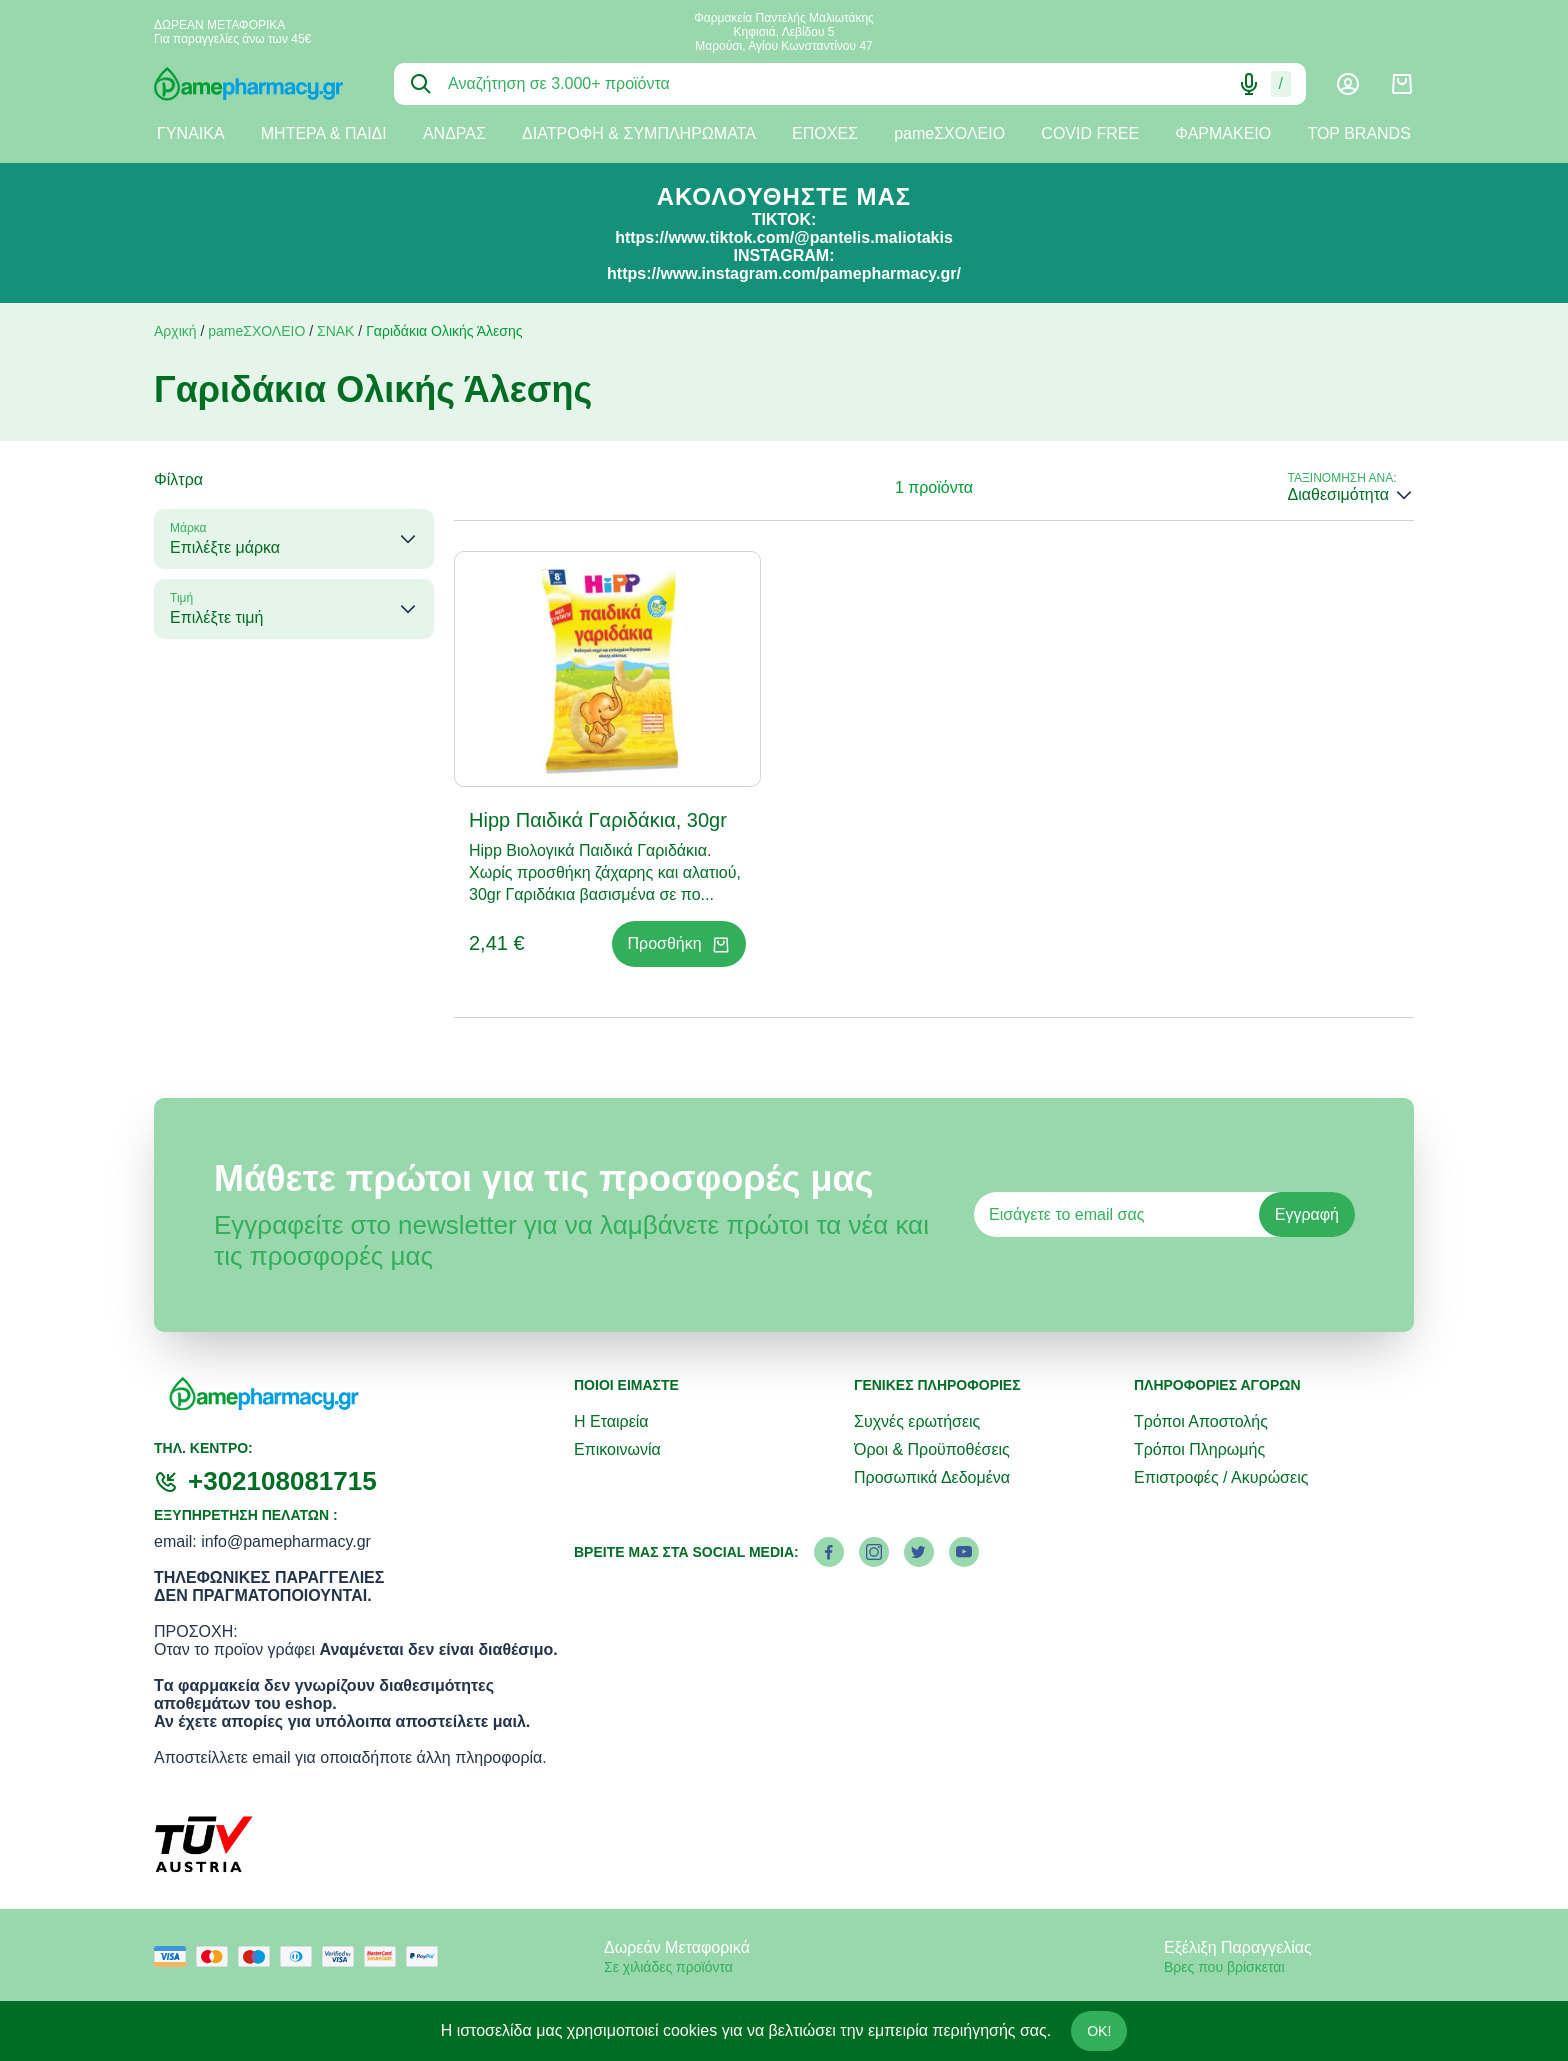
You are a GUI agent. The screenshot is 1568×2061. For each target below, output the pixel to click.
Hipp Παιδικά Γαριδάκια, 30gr (598, 820)
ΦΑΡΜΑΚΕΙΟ (1223, 133)
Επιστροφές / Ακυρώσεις (1221, 1477)
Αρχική (175, 331)
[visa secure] (343, 1956)
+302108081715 (282, 1481)
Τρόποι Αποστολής (1201, 1421)
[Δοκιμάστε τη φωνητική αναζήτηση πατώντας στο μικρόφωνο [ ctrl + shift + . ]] (1249, 84)
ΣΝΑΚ (335, 331)
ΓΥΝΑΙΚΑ (191, 133)
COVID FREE (1090, 133)
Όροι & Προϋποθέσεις (932, 1449)
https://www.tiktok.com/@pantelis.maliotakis (784, 237)
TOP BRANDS (1358, 133)
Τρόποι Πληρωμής (1199, 1449)
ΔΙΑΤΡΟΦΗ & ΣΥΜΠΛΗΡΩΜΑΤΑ (639, 133)
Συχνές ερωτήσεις (917, 1421)
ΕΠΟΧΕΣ (825, 133)
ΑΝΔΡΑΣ (454, 133)
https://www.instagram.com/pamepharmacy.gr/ (784, 273)
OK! (1099, 2031)
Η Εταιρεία (611, 1421)
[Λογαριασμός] (1348, 84)
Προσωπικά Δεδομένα (932, 1477)
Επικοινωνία (617, 1449)
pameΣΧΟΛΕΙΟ (949, 133)
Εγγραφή (1307, 1214)
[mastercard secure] (385, 1956)
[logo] (259, 84)
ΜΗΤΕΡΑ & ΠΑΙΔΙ (324, 133)
